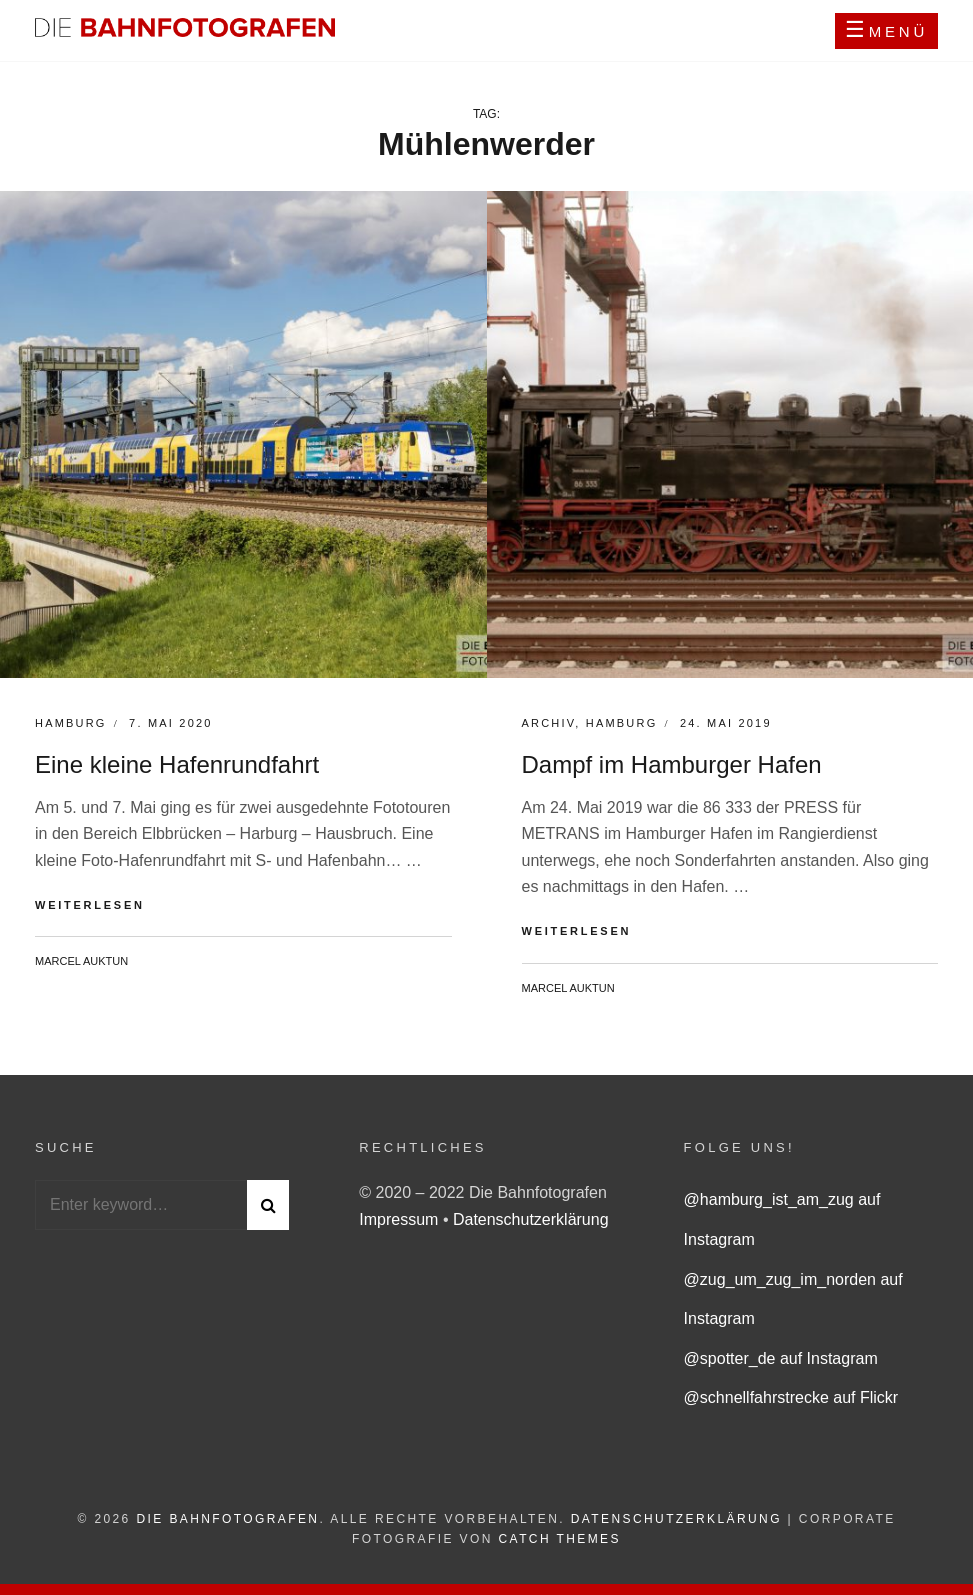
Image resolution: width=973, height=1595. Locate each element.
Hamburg (71, 723)
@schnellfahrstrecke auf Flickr (791, 1397)
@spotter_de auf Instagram (781, 1358)
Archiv (549, 723)
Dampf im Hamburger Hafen (672, 764)
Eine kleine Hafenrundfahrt (177, 764)
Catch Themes (560, 1539)
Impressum (401, 1219)
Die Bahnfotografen (227, 1519)
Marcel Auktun (81, 961)
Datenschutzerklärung (531, 1219)
